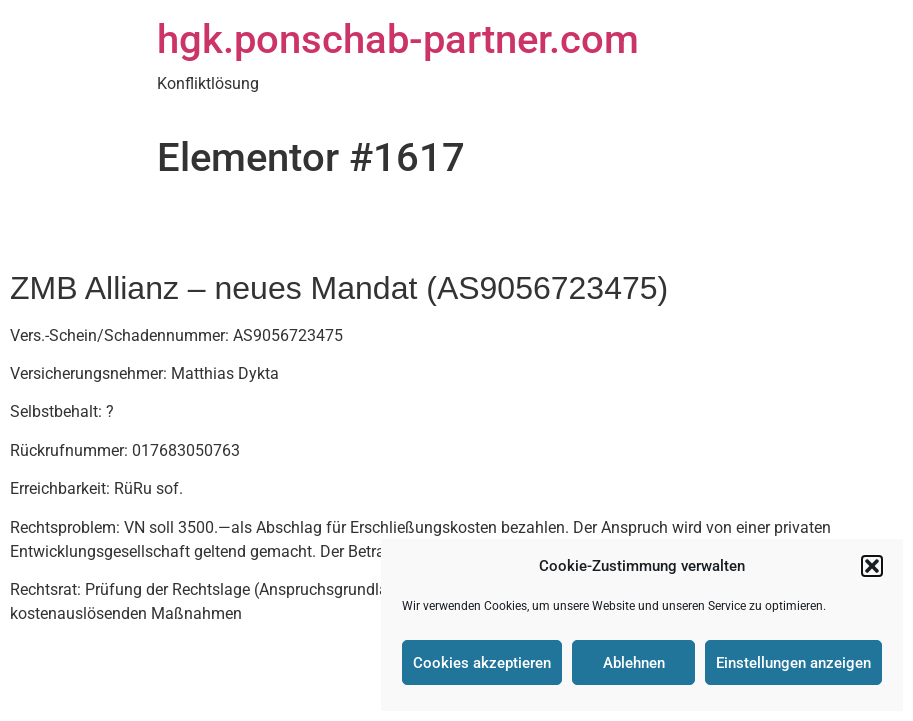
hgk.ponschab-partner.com (398, 39)
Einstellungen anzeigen (793, 663)
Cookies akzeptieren (482, 663)
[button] (872, 566)
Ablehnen (634, 663)
